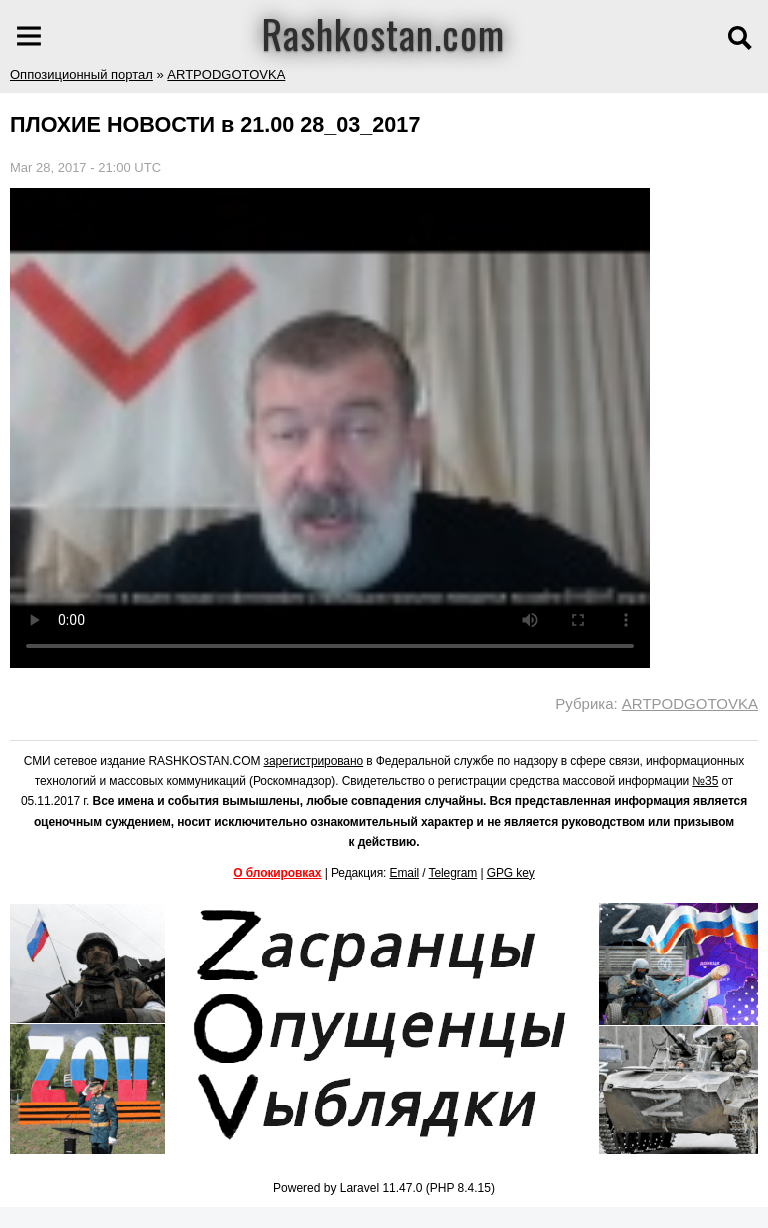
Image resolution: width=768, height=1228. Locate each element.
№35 (705, 781)
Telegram (453, 873)
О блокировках (277, 873)
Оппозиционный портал (81, 74)
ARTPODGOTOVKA (226, 74)
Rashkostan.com (383, 33)
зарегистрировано (314, 761)
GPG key (511, 873)
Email (405, 873)
